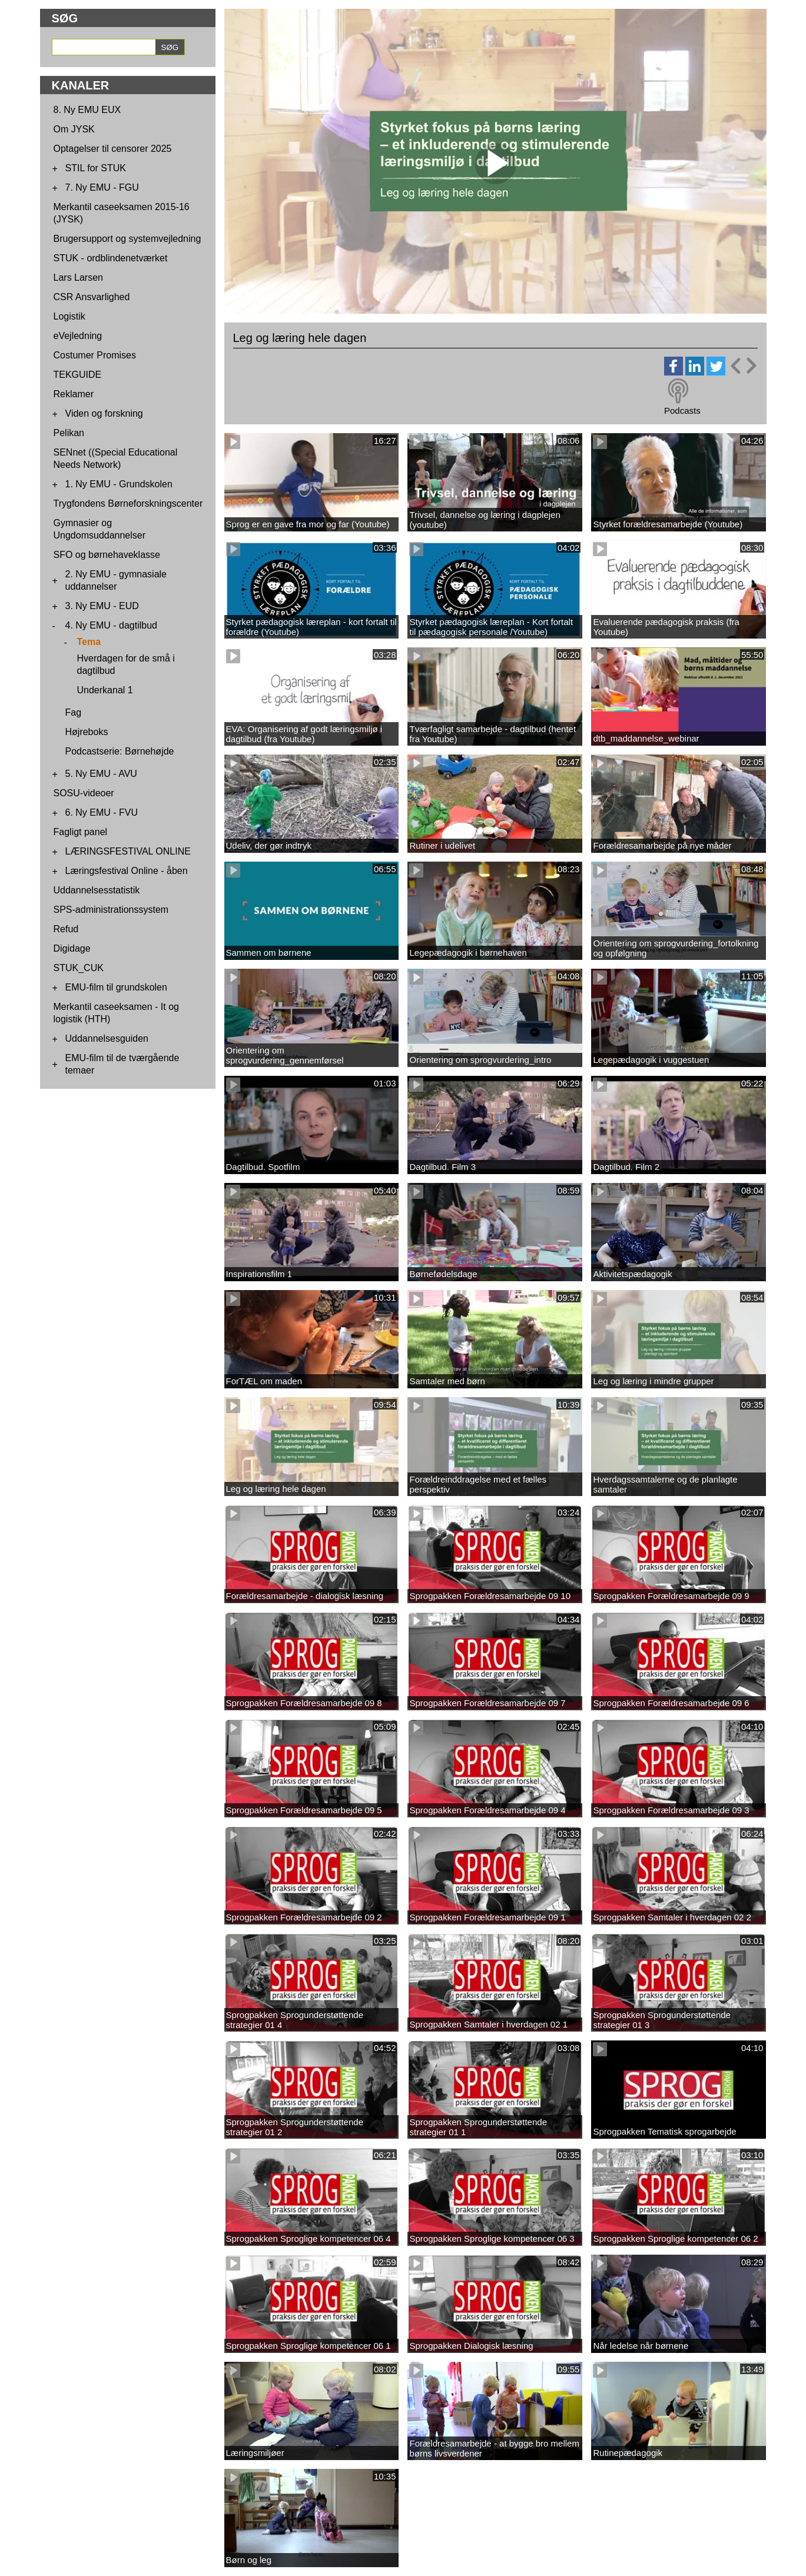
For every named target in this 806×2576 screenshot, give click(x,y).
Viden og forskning (104, 413)
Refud (66, 929)
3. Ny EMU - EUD (102, 606)
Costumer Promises (95, 355)
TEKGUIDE (78, 375)
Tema (89, 642)
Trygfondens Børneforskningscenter (128, 503)
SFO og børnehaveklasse (107, 555)
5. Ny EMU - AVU (101, 774)
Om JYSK (74, 129)
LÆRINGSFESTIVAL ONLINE (128, 851)
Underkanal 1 (105, 690)
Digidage (72, 948)
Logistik (69, 316)
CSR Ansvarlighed (92, 297)
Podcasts (682, 410)
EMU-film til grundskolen (116, 987)
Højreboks (86, 732)
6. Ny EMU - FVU (101, 812)
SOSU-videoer (84, 793)
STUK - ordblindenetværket (111, 258)
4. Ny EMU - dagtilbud (111, 625)
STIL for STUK (95, 168)
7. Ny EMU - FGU (102, 187)
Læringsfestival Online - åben (126, 871)
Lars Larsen (79, 277)
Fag (73, 712)
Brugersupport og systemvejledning (127, 239)
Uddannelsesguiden (106, 1038)
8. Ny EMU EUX (87, 110)
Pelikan (69, 433)
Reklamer (74, 394)
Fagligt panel (81, 832)
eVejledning (78, 336)
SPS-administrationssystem (111, 910)
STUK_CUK (79, 968)
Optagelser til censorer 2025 (113, 149)
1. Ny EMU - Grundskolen (119, 484)
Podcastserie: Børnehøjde (119, 751)
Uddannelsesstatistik (97, 890)
